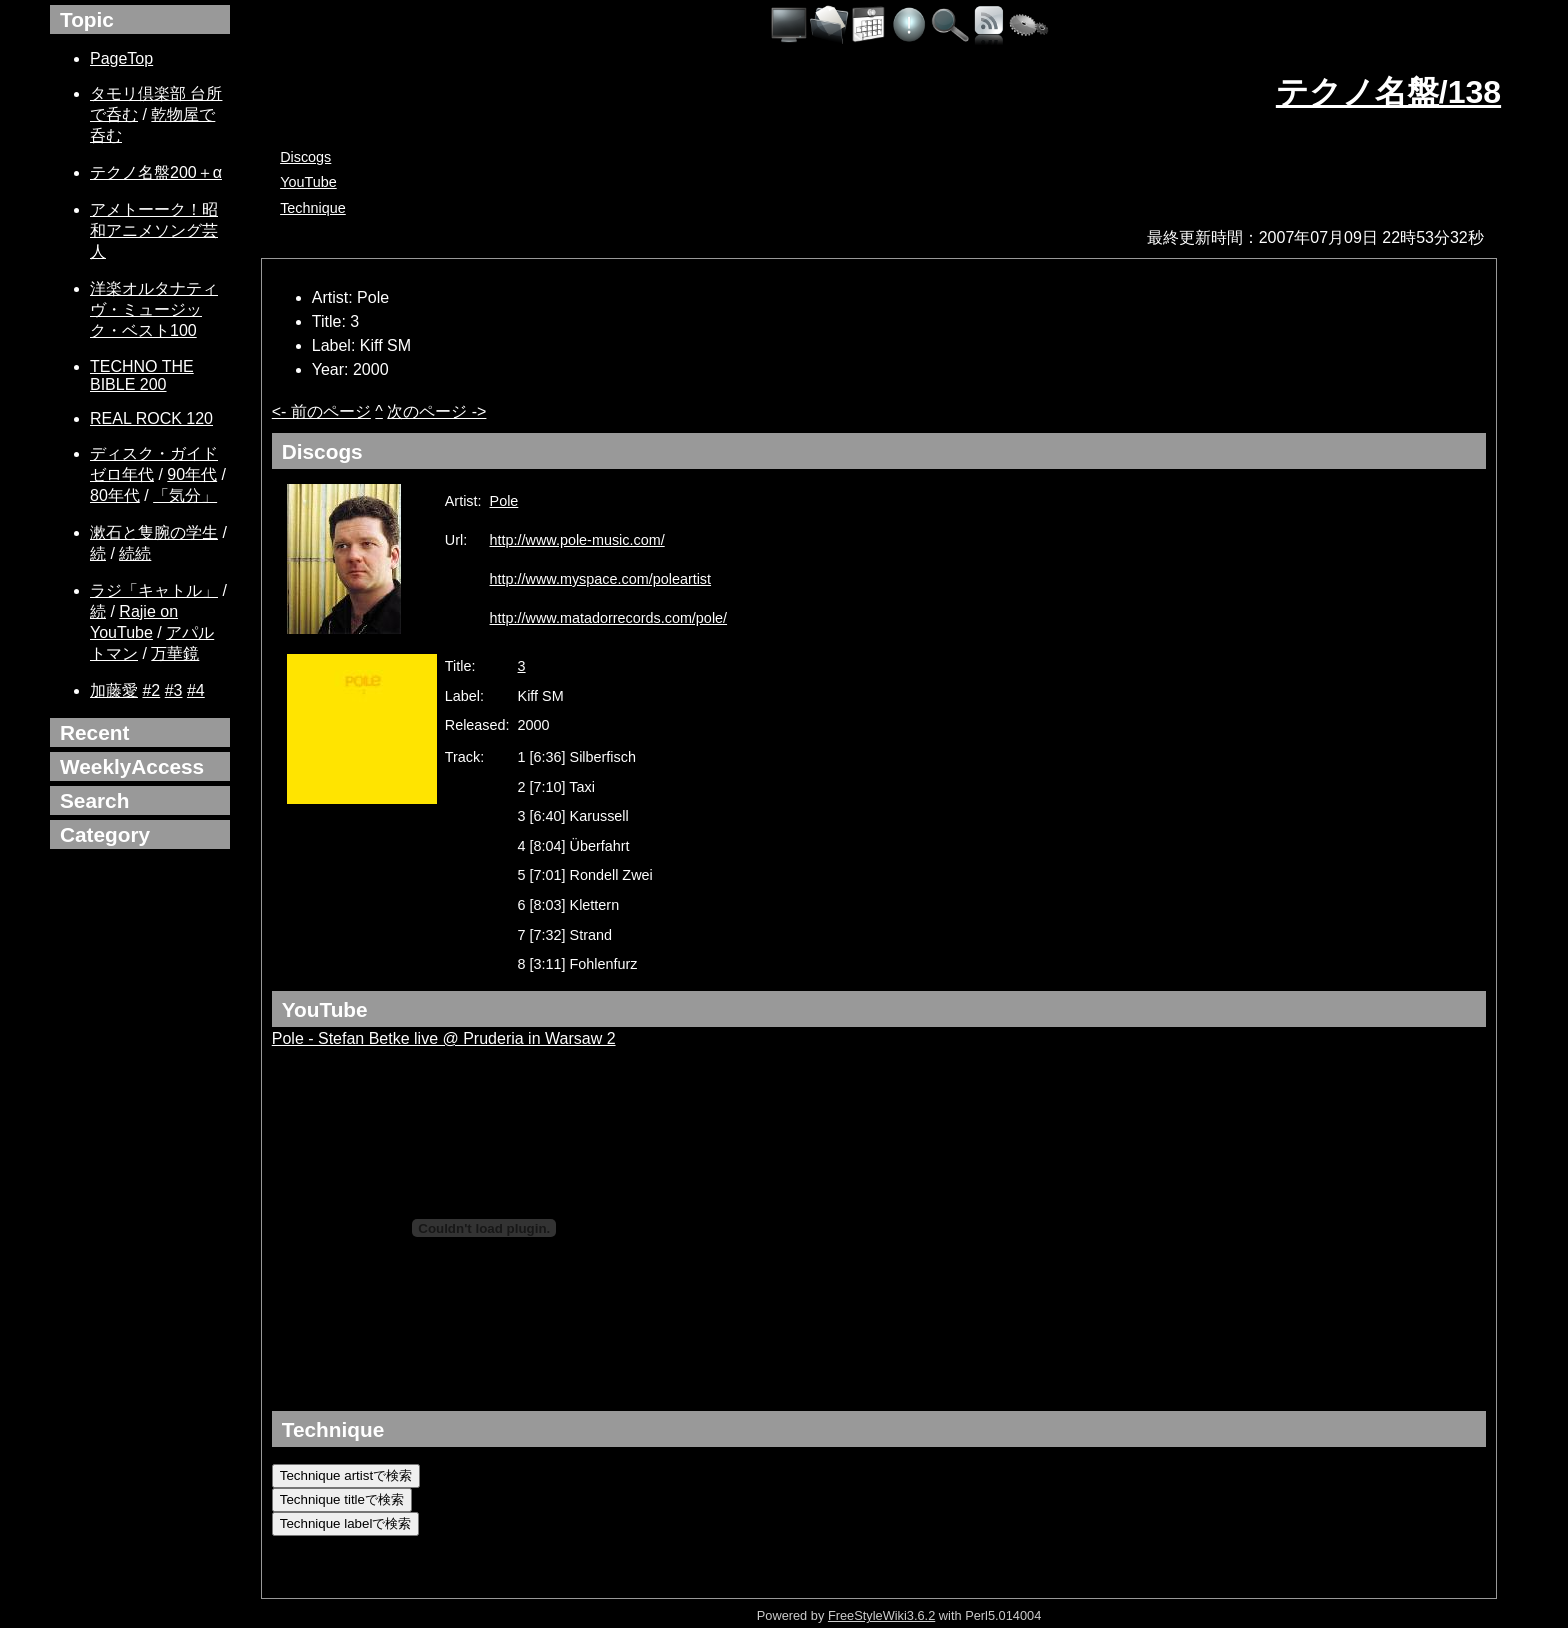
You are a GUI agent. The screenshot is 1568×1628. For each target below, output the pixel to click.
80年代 (115, 495)
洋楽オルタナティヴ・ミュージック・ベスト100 (154, 309)
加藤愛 (114, 690)
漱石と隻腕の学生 (154, 532)
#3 (174, 690)
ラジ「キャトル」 (154, 590)
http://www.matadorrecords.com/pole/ (609, 618)
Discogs (305, 157)
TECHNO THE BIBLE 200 (142, 375)
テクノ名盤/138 (1388, 92)
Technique (313, 208)
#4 (196, 690)
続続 (135, 553)
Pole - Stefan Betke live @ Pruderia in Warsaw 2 (444, 1038)
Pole (504, 501)
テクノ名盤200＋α (156, 172)
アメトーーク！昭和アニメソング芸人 (154, 230)
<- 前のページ (321, 411)
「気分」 (185, 495)
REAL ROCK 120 (151, 418)
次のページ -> (436, 411)
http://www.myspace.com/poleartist (601, 579)
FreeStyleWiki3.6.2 (881, 1615)
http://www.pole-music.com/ (577, 540)
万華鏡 (175, 653)
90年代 (192, 474)
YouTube (308, 182)
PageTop (121, 58)
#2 (151, 690)
